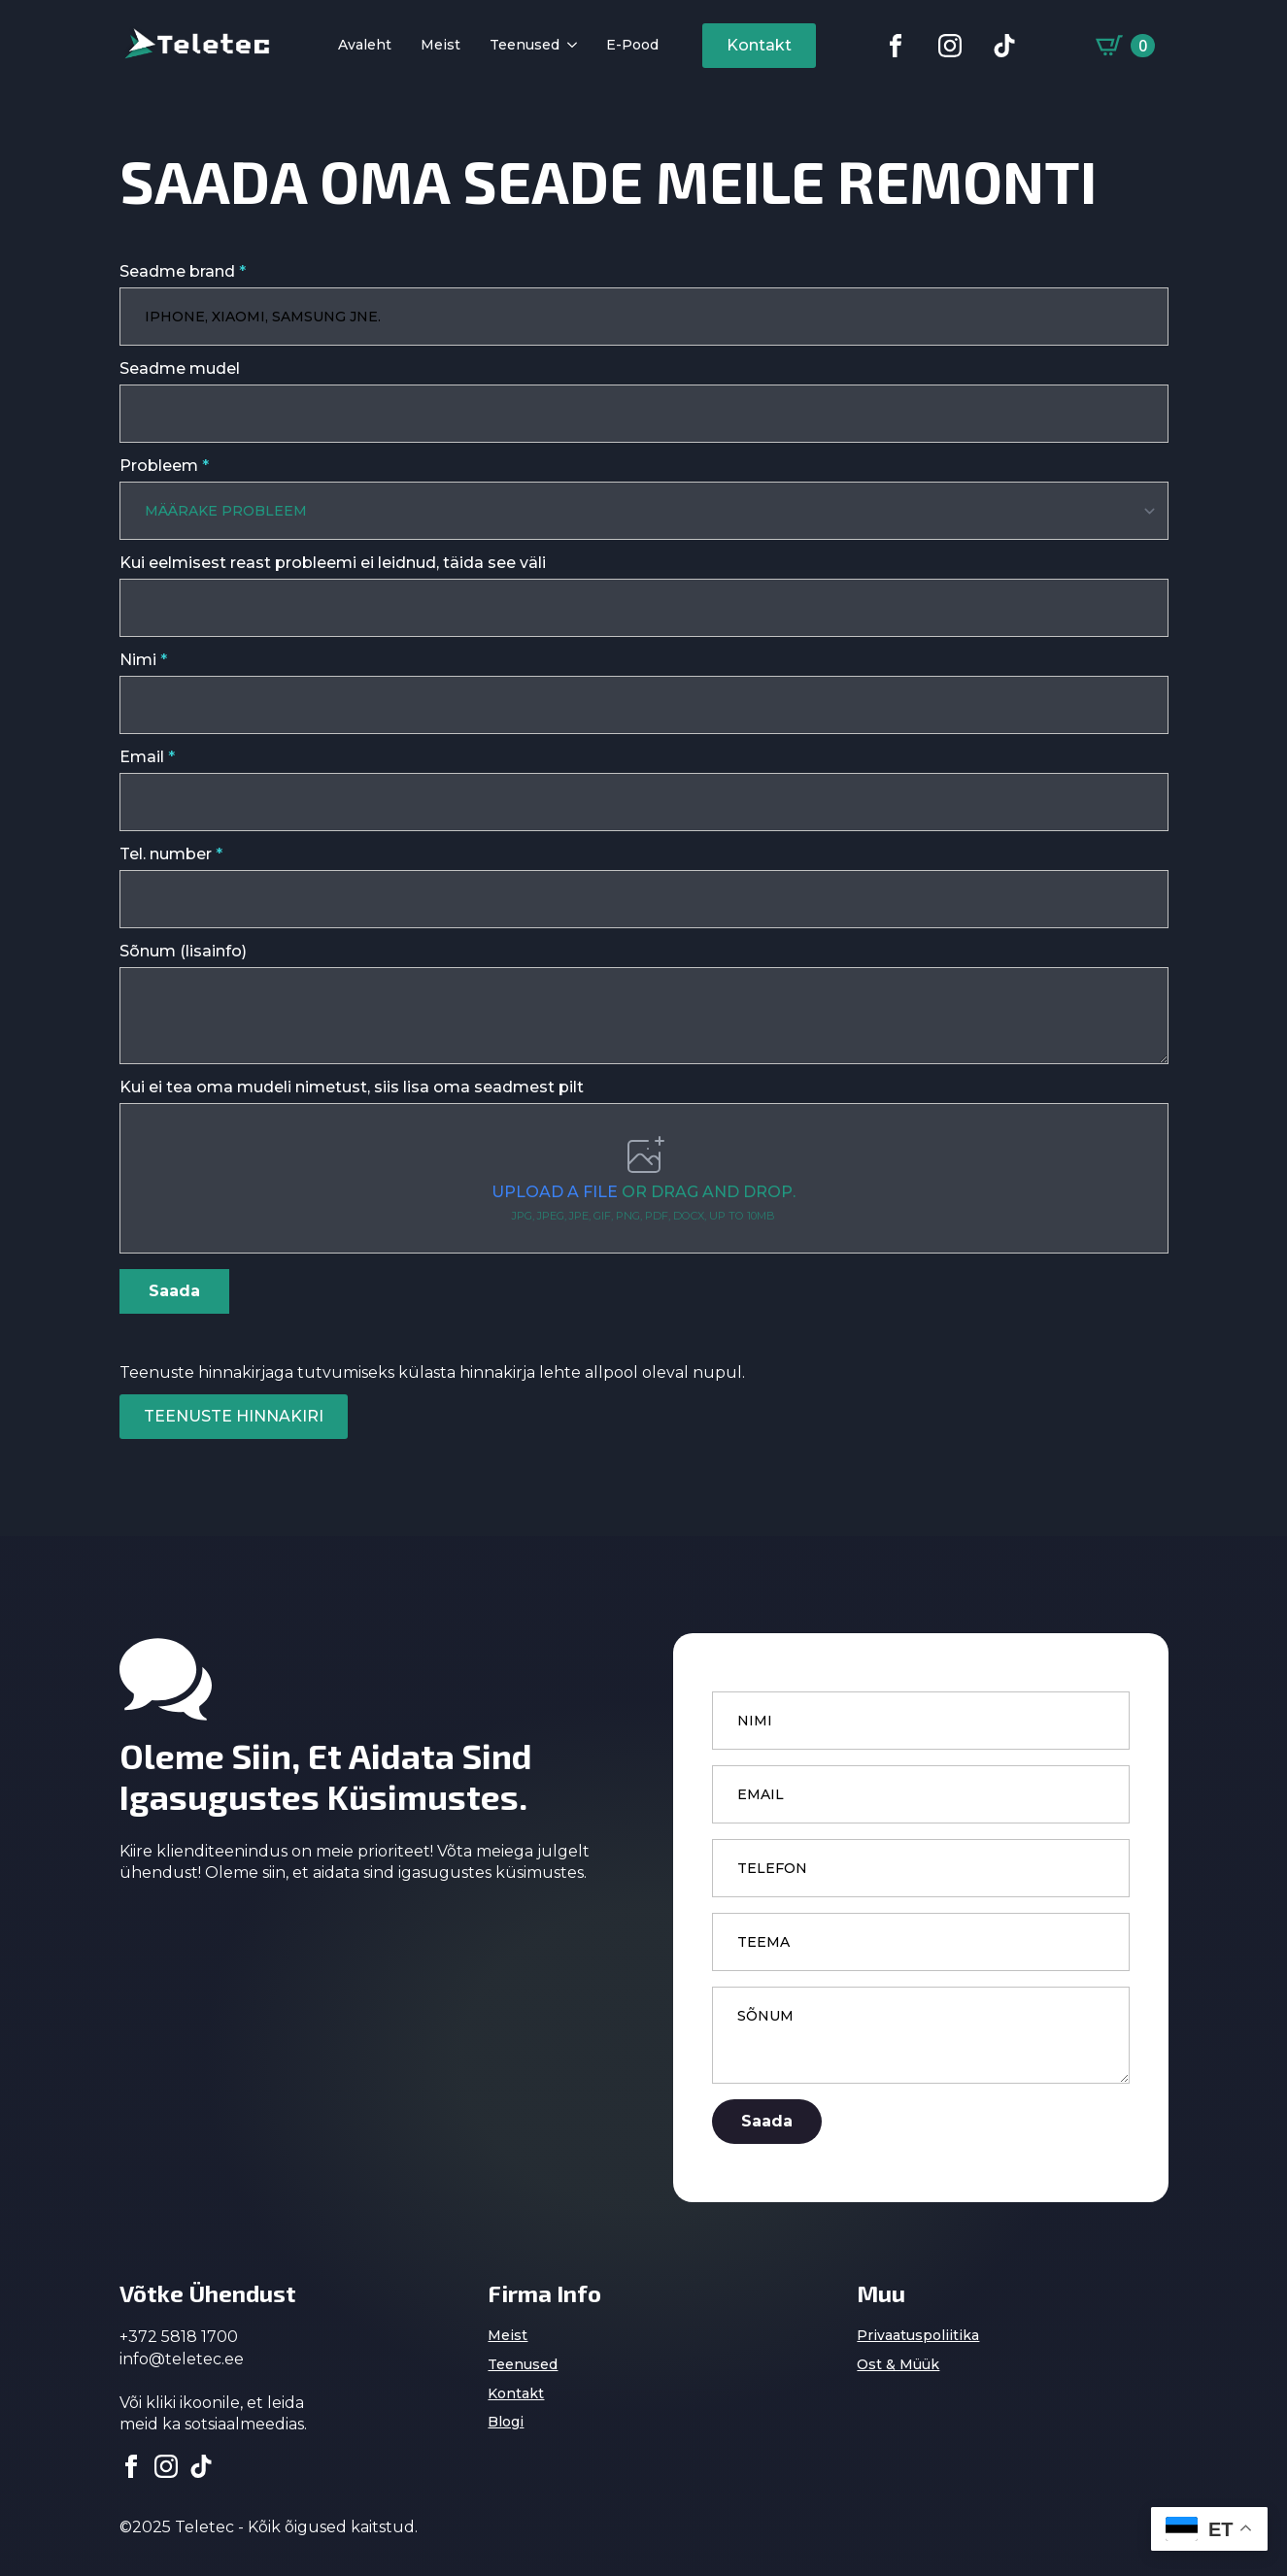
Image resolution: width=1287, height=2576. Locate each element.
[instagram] (166, 2464)
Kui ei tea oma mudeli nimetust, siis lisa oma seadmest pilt (351, 1085)
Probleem (164, 466)
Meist (440, 45)
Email (147, 755)
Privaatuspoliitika (918, 2333)
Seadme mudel (179, 369)
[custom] (895, 45)
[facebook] (131, 2464)
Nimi (143, 658)
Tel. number (170, 852)
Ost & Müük (898, 2362)
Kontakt (516, 2391)
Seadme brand (182, 272)
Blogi (506, 2419)
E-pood (632, 45)
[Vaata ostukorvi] (1125, 45)
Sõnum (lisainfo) (183, 949)
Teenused (524, 45)
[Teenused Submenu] (568, 46)
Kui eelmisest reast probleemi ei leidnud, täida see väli (332, 561)
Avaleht (364, 45)
